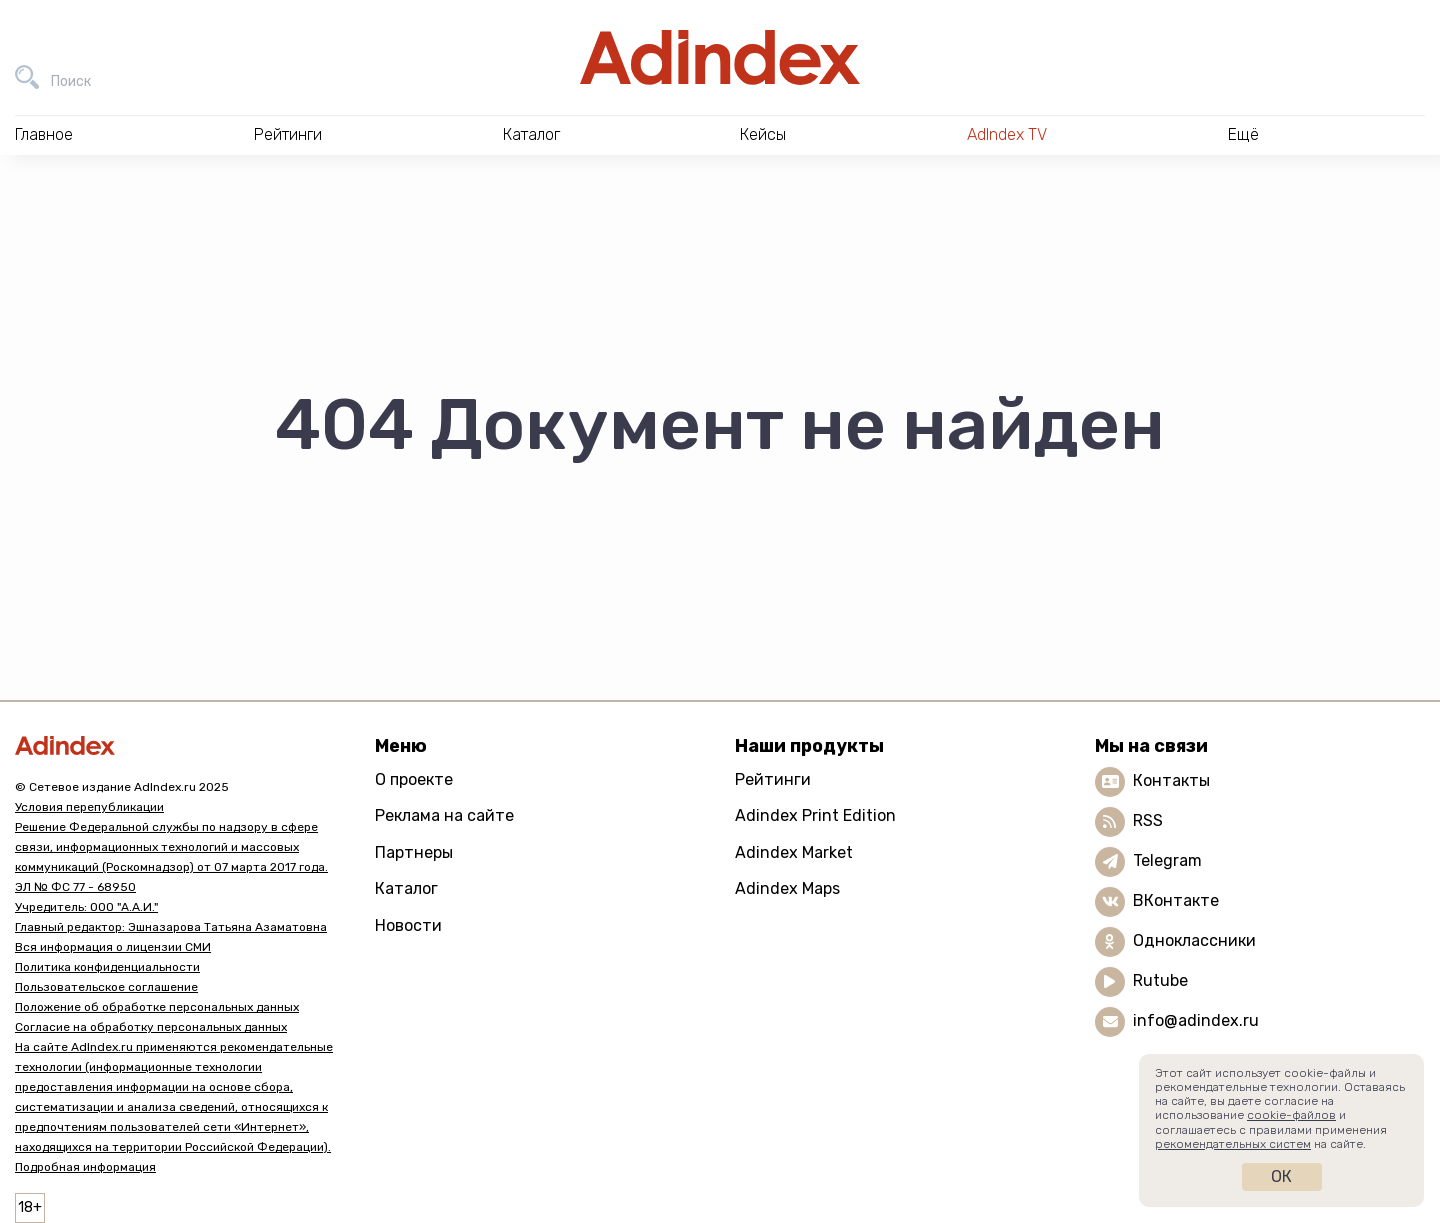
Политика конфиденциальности (107, 967)
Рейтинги (773, 779)
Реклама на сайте (444, 815)
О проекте (414, 779)
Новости (408, 925)
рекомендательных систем (1233, 1144)
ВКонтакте (1176, 900)
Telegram (1167, 860)
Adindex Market (794, 852)
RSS (1148, 820)
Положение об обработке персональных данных (157, 1007)
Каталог (406, 888)
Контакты (1171, 780)
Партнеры (414, 852)
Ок (1281, 1176)
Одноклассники (1194, 940)
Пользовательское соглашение (106, 987)
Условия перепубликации (89, 807)
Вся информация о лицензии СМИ (113, 947)
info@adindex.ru (1196, 1020)
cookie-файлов (1291, 1115)
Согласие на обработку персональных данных (151, 1027)
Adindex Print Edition (815, 815)
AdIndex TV (1007, 134)
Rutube (1160, 980)
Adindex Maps (787, 888)
